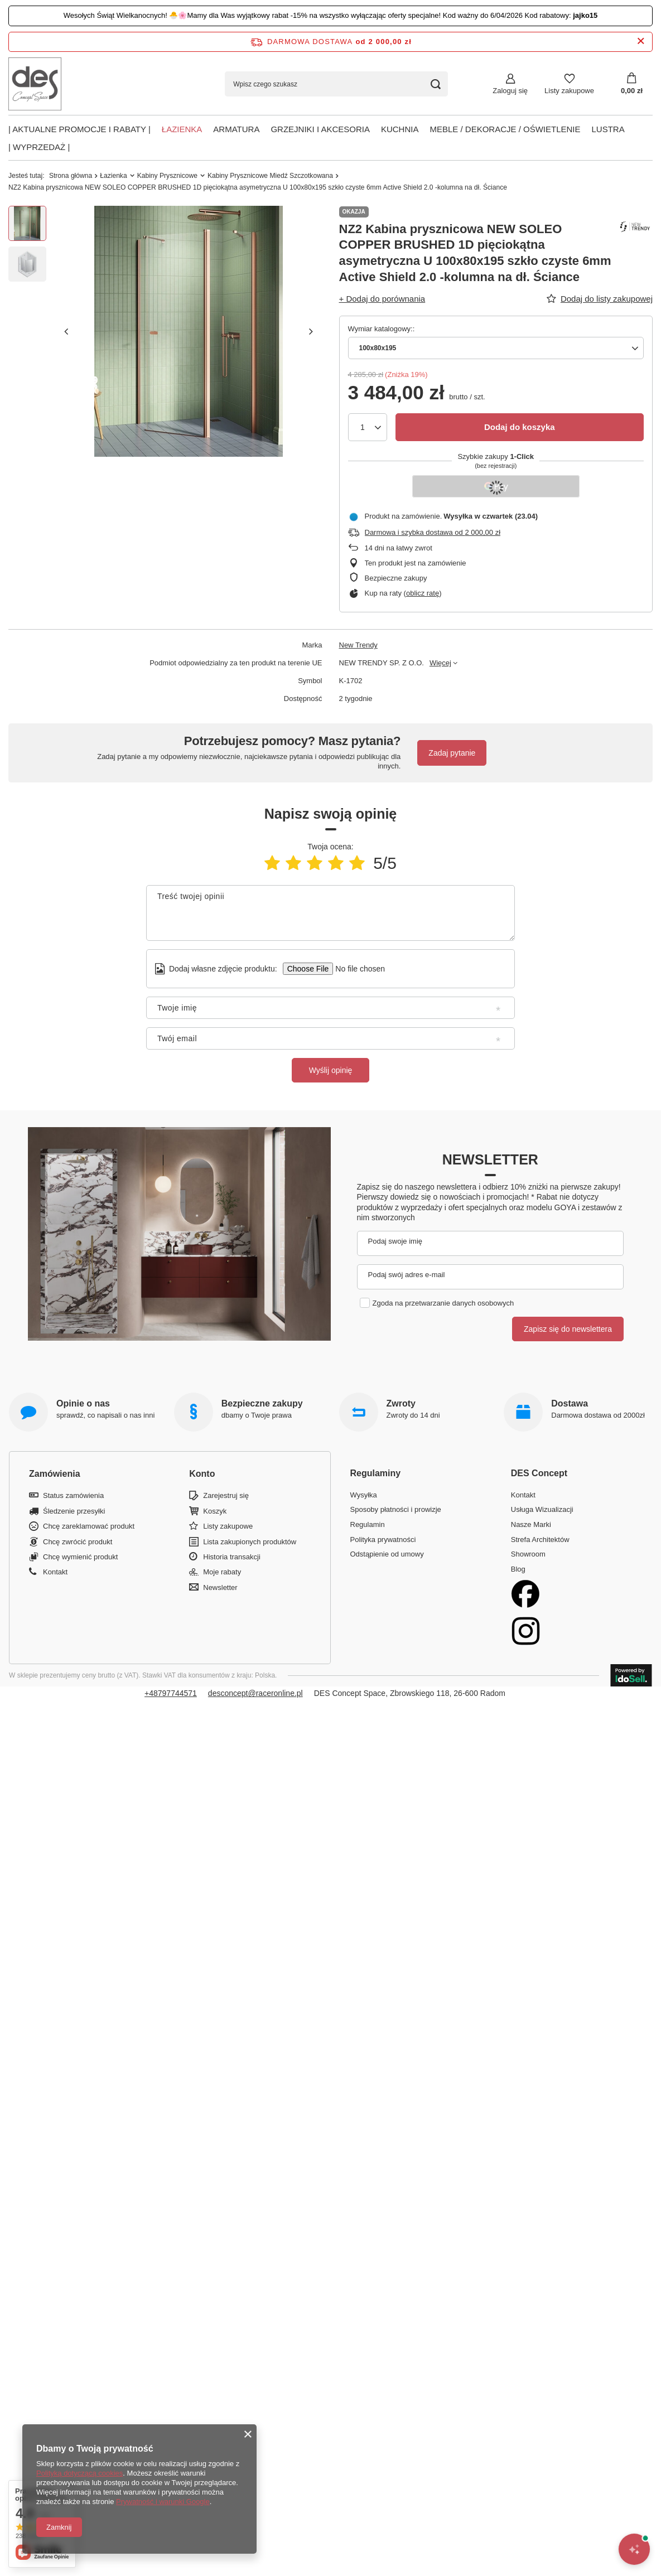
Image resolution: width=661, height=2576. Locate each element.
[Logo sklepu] (34, 83)
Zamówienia (54, 1473)
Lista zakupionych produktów (249, 1542)
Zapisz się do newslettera (568, 1329)
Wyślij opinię (331, 1070)
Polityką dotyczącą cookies (79, 2473)
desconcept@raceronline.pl (255, 1693)
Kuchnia (400, 129)
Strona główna (70, 176)
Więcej (440, 663)
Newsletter (490, 1159)
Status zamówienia (73, 1495)
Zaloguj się (510, 90)
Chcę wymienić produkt (80, 1557)
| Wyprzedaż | (39, 147)
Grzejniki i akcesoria (320, 129)
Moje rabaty (222, 1572)
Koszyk (214, 1511)
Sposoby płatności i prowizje (395, 1509)
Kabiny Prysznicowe (167, 176)
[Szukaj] (435, 83)
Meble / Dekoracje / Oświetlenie (505, 129)
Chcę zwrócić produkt (77, 1542)
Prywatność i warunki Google (163, 2501)
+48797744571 (170, 1693)
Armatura (236, 129)
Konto (202, 1473)
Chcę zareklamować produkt (88, 1526)
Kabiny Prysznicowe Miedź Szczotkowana (270, 176)
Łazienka (182, 129)
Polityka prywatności (383, 1539)
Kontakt (55, 1572)
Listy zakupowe (569, 90)
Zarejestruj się (226, 1495)
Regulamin (367, 1524)
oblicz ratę (422, 593)
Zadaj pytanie (451, 752)
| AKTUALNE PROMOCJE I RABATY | (79, 129)
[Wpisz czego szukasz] (336, 83)
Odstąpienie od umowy (387, 1554)
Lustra (608, 129)
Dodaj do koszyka (519, 427)
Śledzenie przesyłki (74, 1511)
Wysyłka (363, 1495)
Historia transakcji (231, 1557)
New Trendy (358, 645)
